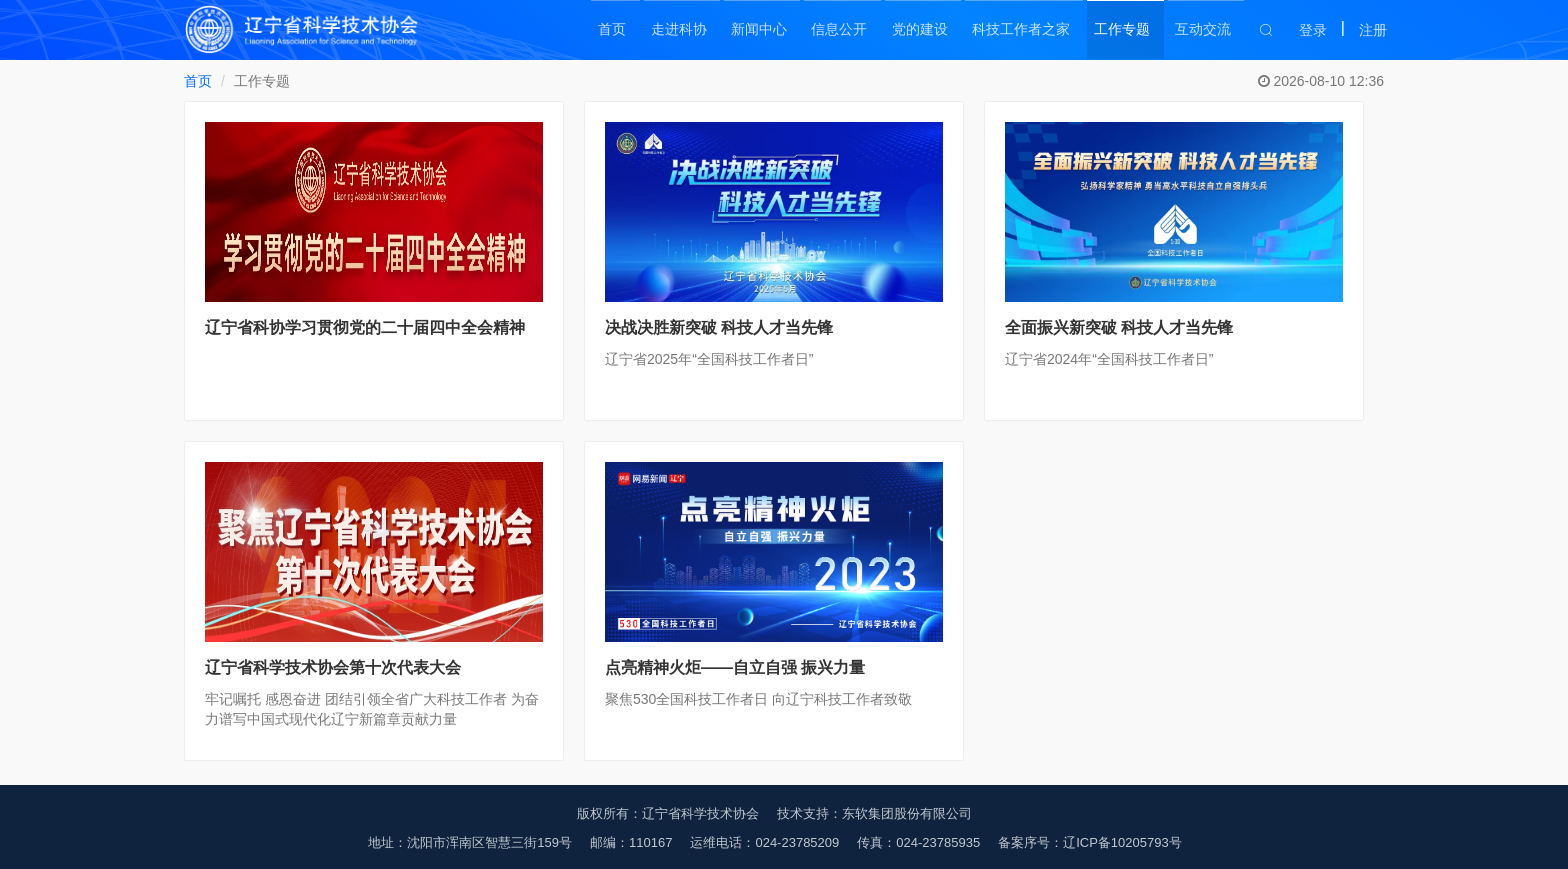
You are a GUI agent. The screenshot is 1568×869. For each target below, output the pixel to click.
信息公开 (826, 30)
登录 (1313, 30)
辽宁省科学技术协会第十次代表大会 (333, 667)
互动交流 (1204, 30)
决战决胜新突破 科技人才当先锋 (719, 327)
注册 (1373, 30)
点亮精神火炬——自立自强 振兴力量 (735, 667)
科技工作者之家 (1015, 30)
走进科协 (658, 30)
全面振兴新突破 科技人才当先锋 (1119, 327)
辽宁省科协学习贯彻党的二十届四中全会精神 (365, 327)
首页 (588, 30)
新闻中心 (742, 30)
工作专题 (1120, 30)
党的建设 (910, 30)
